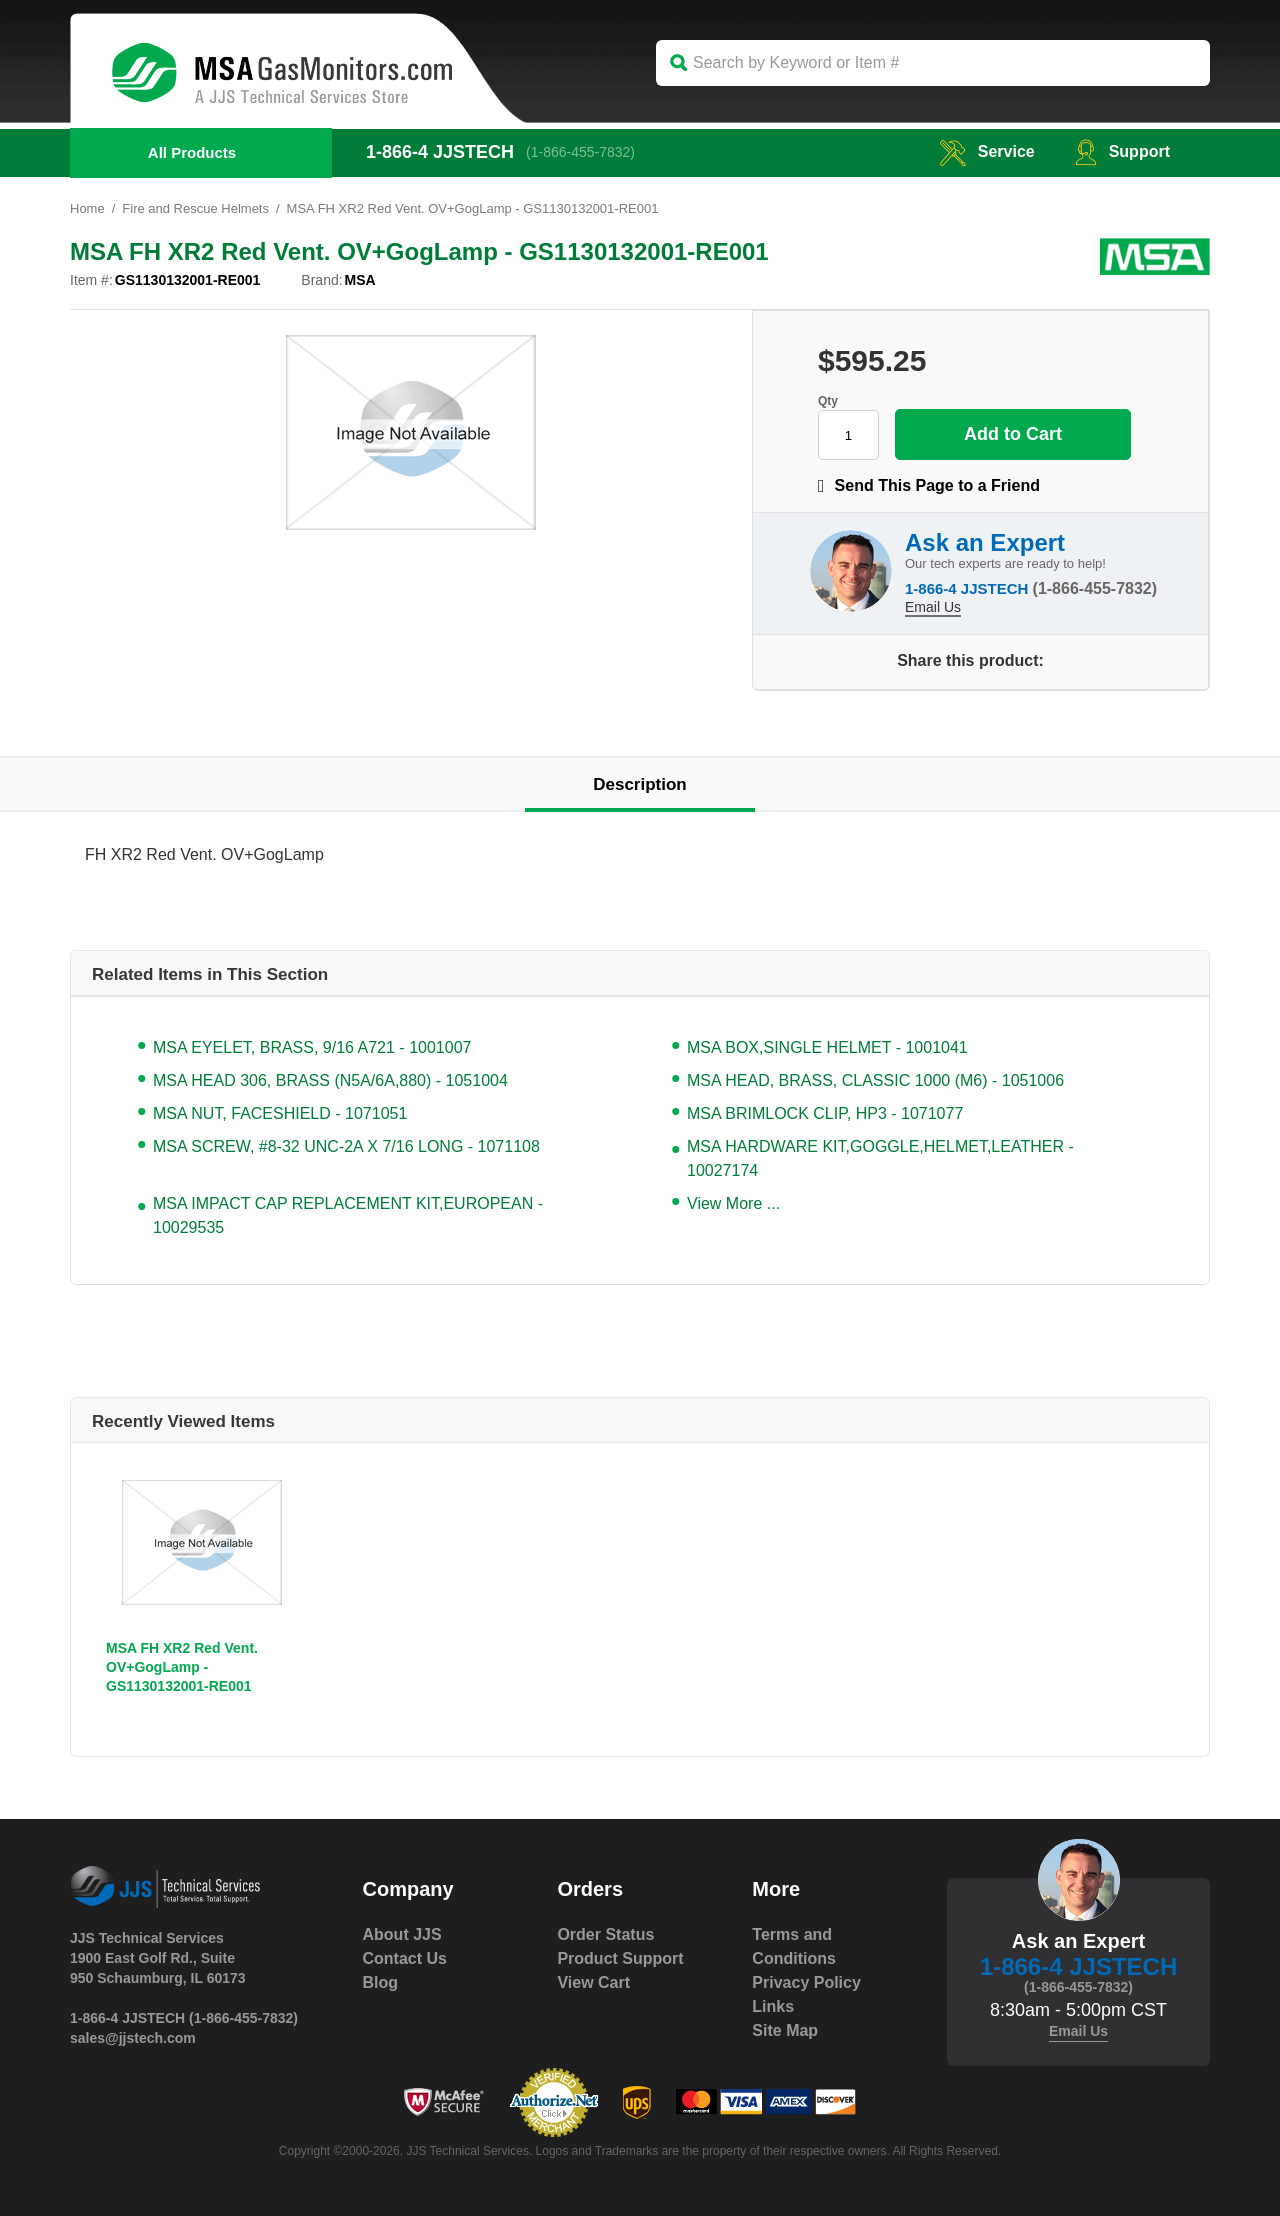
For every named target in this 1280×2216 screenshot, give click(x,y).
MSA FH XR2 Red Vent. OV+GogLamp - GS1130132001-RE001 (182, 1667)
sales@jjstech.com (133, 2038)
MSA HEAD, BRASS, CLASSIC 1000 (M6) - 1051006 (875, 1080)
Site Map (785, 2030)
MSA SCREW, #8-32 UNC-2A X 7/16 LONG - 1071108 (346, 1146)
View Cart (593, 1982)
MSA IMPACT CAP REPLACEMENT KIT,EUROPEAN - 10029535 (348, 1215)
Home (87, 208)
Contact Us (405, 1958)
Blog (381, 1982)
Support (1122, 151)
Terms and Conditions (794, 1946)
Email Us (933, 607)
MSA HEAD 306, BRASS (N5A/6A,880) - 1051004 (330, 1080)
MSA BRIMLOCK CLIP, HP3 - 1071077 (825, 1113)
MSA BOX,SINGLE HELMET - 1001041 (827, 1047)
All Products (192, 152)
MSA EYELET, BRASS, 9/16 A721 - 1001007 (312, 1047)
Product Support (620, 1958)
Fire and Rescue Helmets (195, 208)
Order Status (605, 1934)
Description (640, 784)
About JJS (402, 1934)
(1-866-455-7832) (580, 152)
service (987, 151)
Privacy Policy (806, 1982)
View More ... (733, 1203)
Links (773, 2006)
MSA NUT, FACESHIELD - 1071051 (280, 1113)
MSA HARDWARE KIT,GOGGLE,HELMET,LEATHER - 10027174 (880, 1158)
